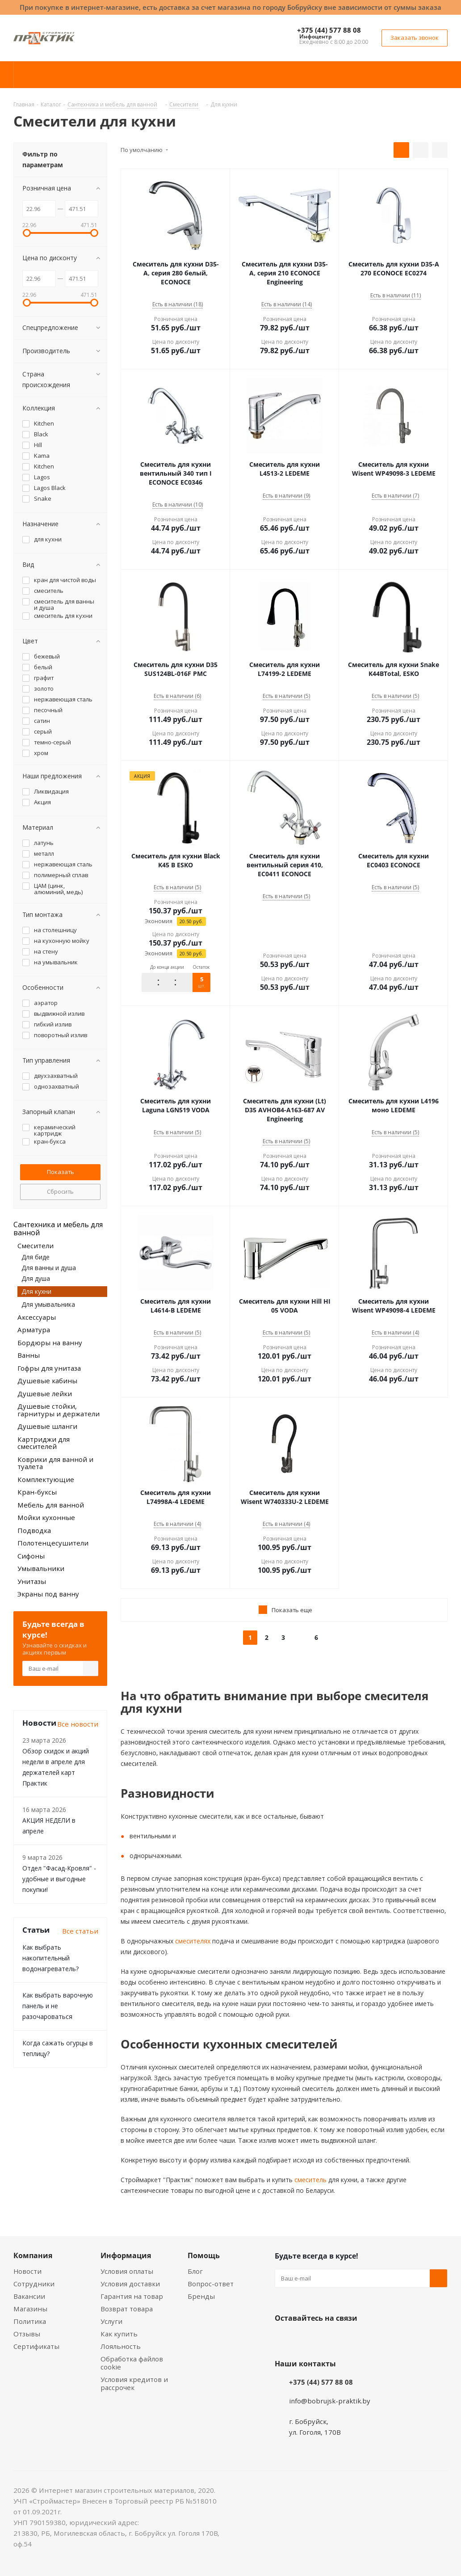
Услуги (111, 2321)
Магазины (30, 2308)
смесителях (191, 1941)
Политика (29, 2321)
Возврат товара (127, 2308)
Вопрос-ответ (211, 2283)
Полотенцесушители (52, 1542)
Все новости (77, 1723)
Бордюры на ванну (49, 1342)
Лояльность (121, 2346)
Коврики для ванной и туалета (55, 1463)
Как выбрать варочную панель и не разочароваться (57, 2006)
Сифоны (31, 1555)
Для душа (35, 1278)
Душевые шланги (47, 1426)
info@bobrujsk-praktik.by (329, 2400)
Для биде (35, 1257)
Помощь (204, 2255)
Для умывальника (48, 1304)
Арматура (33, 1329)
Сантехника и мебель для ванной (58, 1228)
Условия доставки (130, 2283)
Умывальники (40, 1568)
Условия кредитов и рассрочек (134, 2383)
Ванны (28, 1355)
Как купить (119, 2333)
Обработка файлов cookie (132, 2362)
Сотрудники (33, 2283)
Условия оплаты (127, 2271)
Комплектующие (45, 1479)
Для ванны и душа (48, 1267)
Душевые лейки (44, 1393)
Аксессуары (36, 1317)
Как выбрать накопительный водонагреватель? (50, 1958)
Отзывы (26, 2333)
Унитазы (31, 1581)
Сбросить (60, 1191)
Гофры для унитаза (49, 1368)
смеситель (310, 2179)
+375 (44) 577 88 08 (329, 30)
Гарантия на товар (132, 2296)
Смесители (35, 1245)
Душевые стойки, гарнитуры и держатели (58, 1410)
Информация (126, 2255)
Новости (27, 2271)
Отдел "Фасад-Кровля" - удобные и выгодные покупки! (59, 1879)
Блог (195, 2271)
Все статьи (80, 1930)
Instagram (328, 2339)
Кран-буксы (37, 1491)
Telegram (351, 2339)
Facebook (306, 2339)
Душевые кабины (47, 1380)
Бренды (201, 2296)
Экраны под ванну (48, 1593)
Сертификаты (36, 2346)
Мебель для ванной (50, 1504)
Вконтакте (284, 2339)
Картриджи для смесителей (43, 1443)
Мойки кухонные (46, 1517)
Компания (32, 2255)
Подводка (34, 1530)
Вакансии (29, 2296)
